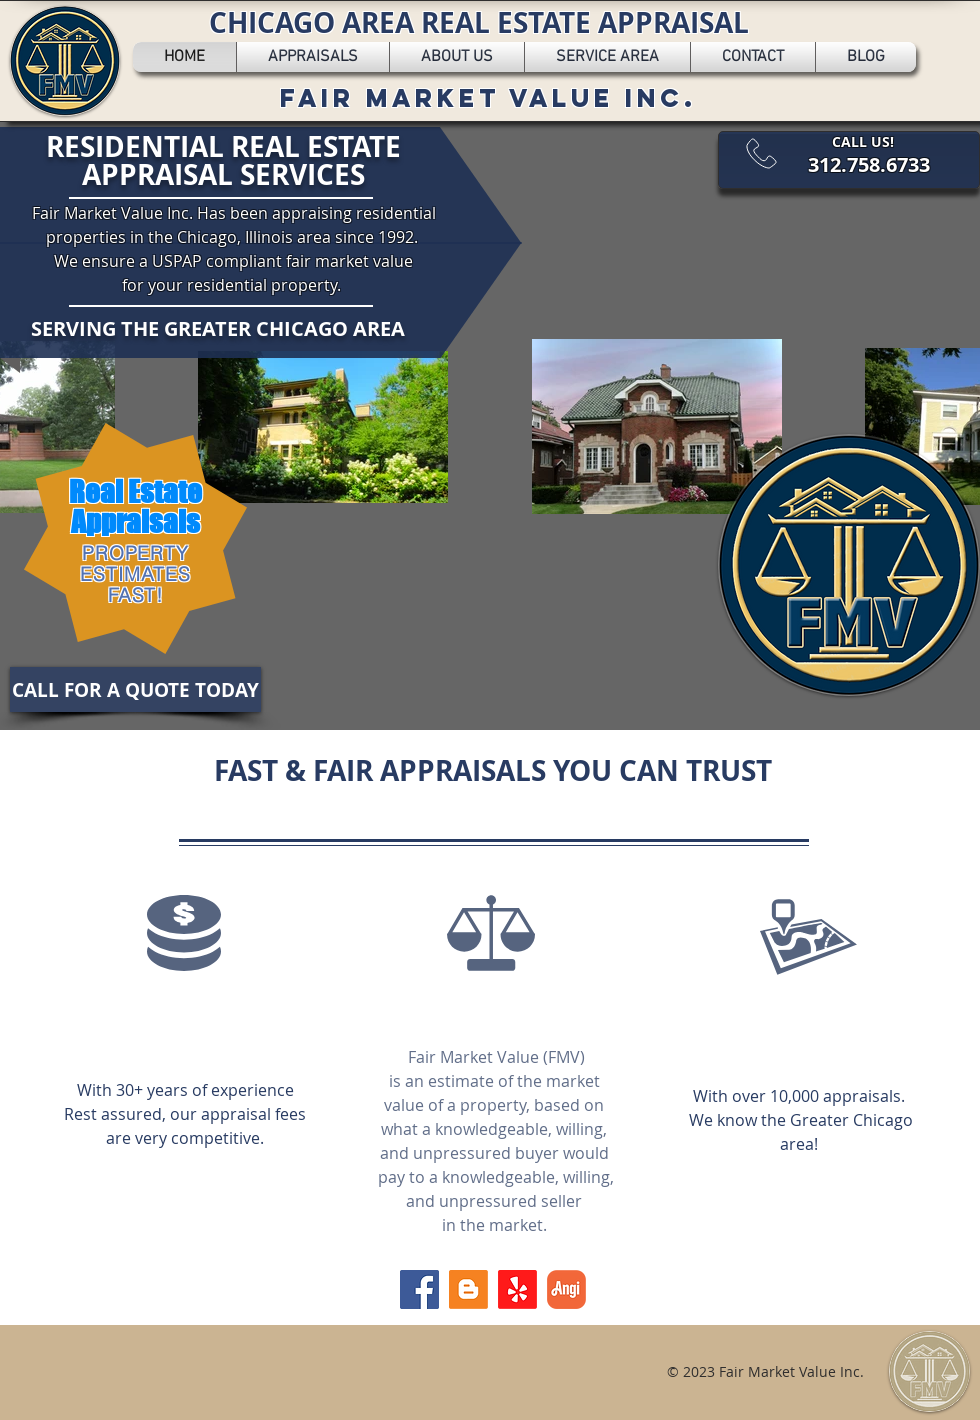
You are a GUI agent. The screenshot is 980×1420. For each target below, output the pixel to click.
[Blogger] (468, 1289)
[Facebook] (419, 1289)
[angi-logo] (566, 1289)
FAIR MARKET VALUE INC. (488, 98)
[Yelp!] (517, 1289)
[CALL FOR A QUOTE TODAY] (135, 689)
